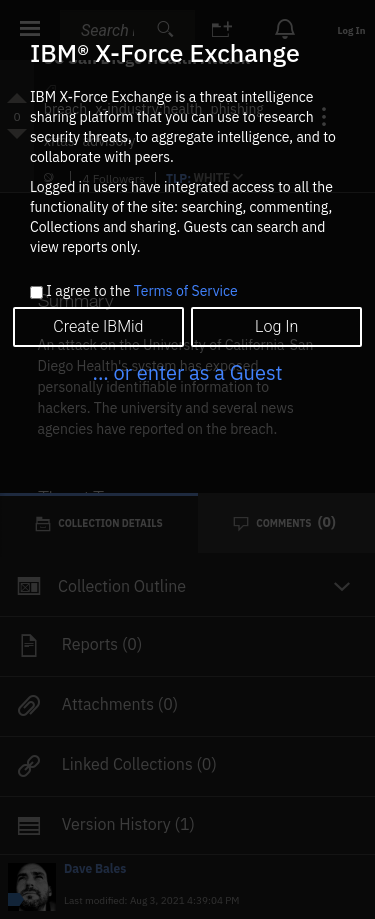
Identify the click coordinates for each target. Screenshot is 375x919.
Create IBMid (98, 326)
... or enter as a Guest (187, 372)
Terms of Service (186, 291)
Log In (276, 326)
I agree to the (141, 292)
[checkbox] (36, 292)
